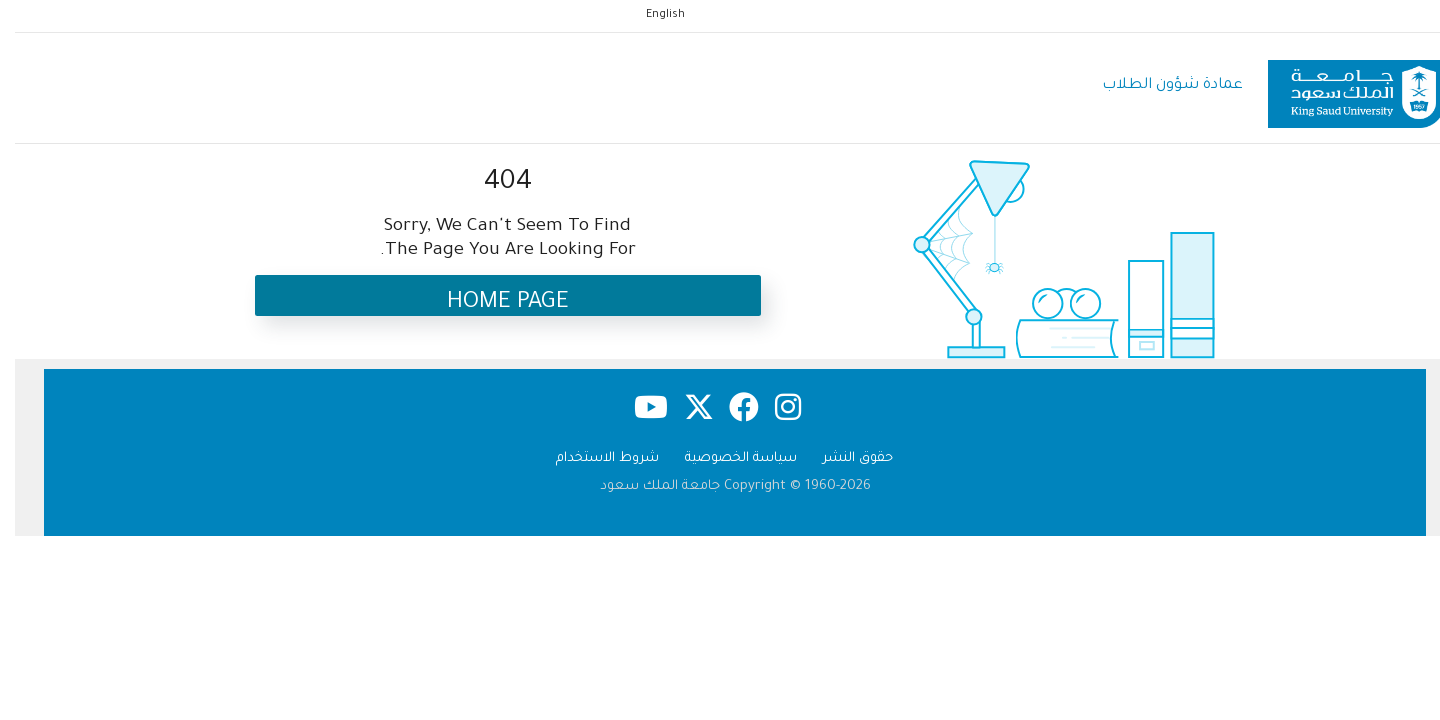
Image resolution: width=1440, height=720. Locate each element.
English (650, 15)
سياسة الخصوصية (726, 458)
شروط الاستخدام (592, 458)
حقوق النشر (843, 458)
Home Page (493, 303)
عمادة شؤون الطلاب (1157, 85)
